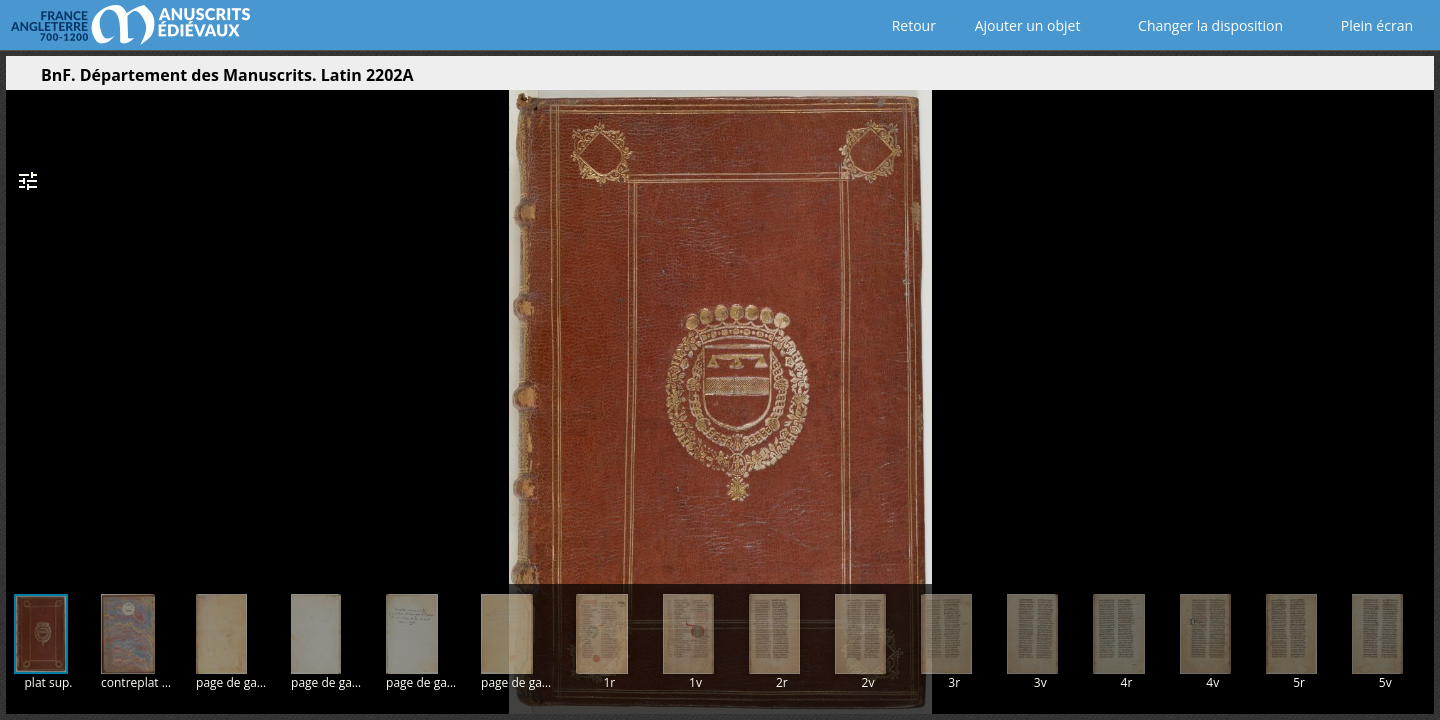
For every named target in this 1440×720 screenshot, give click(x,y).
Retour (909, 25)
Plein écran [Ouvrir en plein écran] (1363, 25)
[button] (1324, 80)
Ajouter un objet (1023, 25)
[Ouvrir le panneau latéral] (21, 80)
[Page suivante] (1410, 329)
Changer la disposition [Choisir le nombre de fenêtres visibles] (1196, 25)
